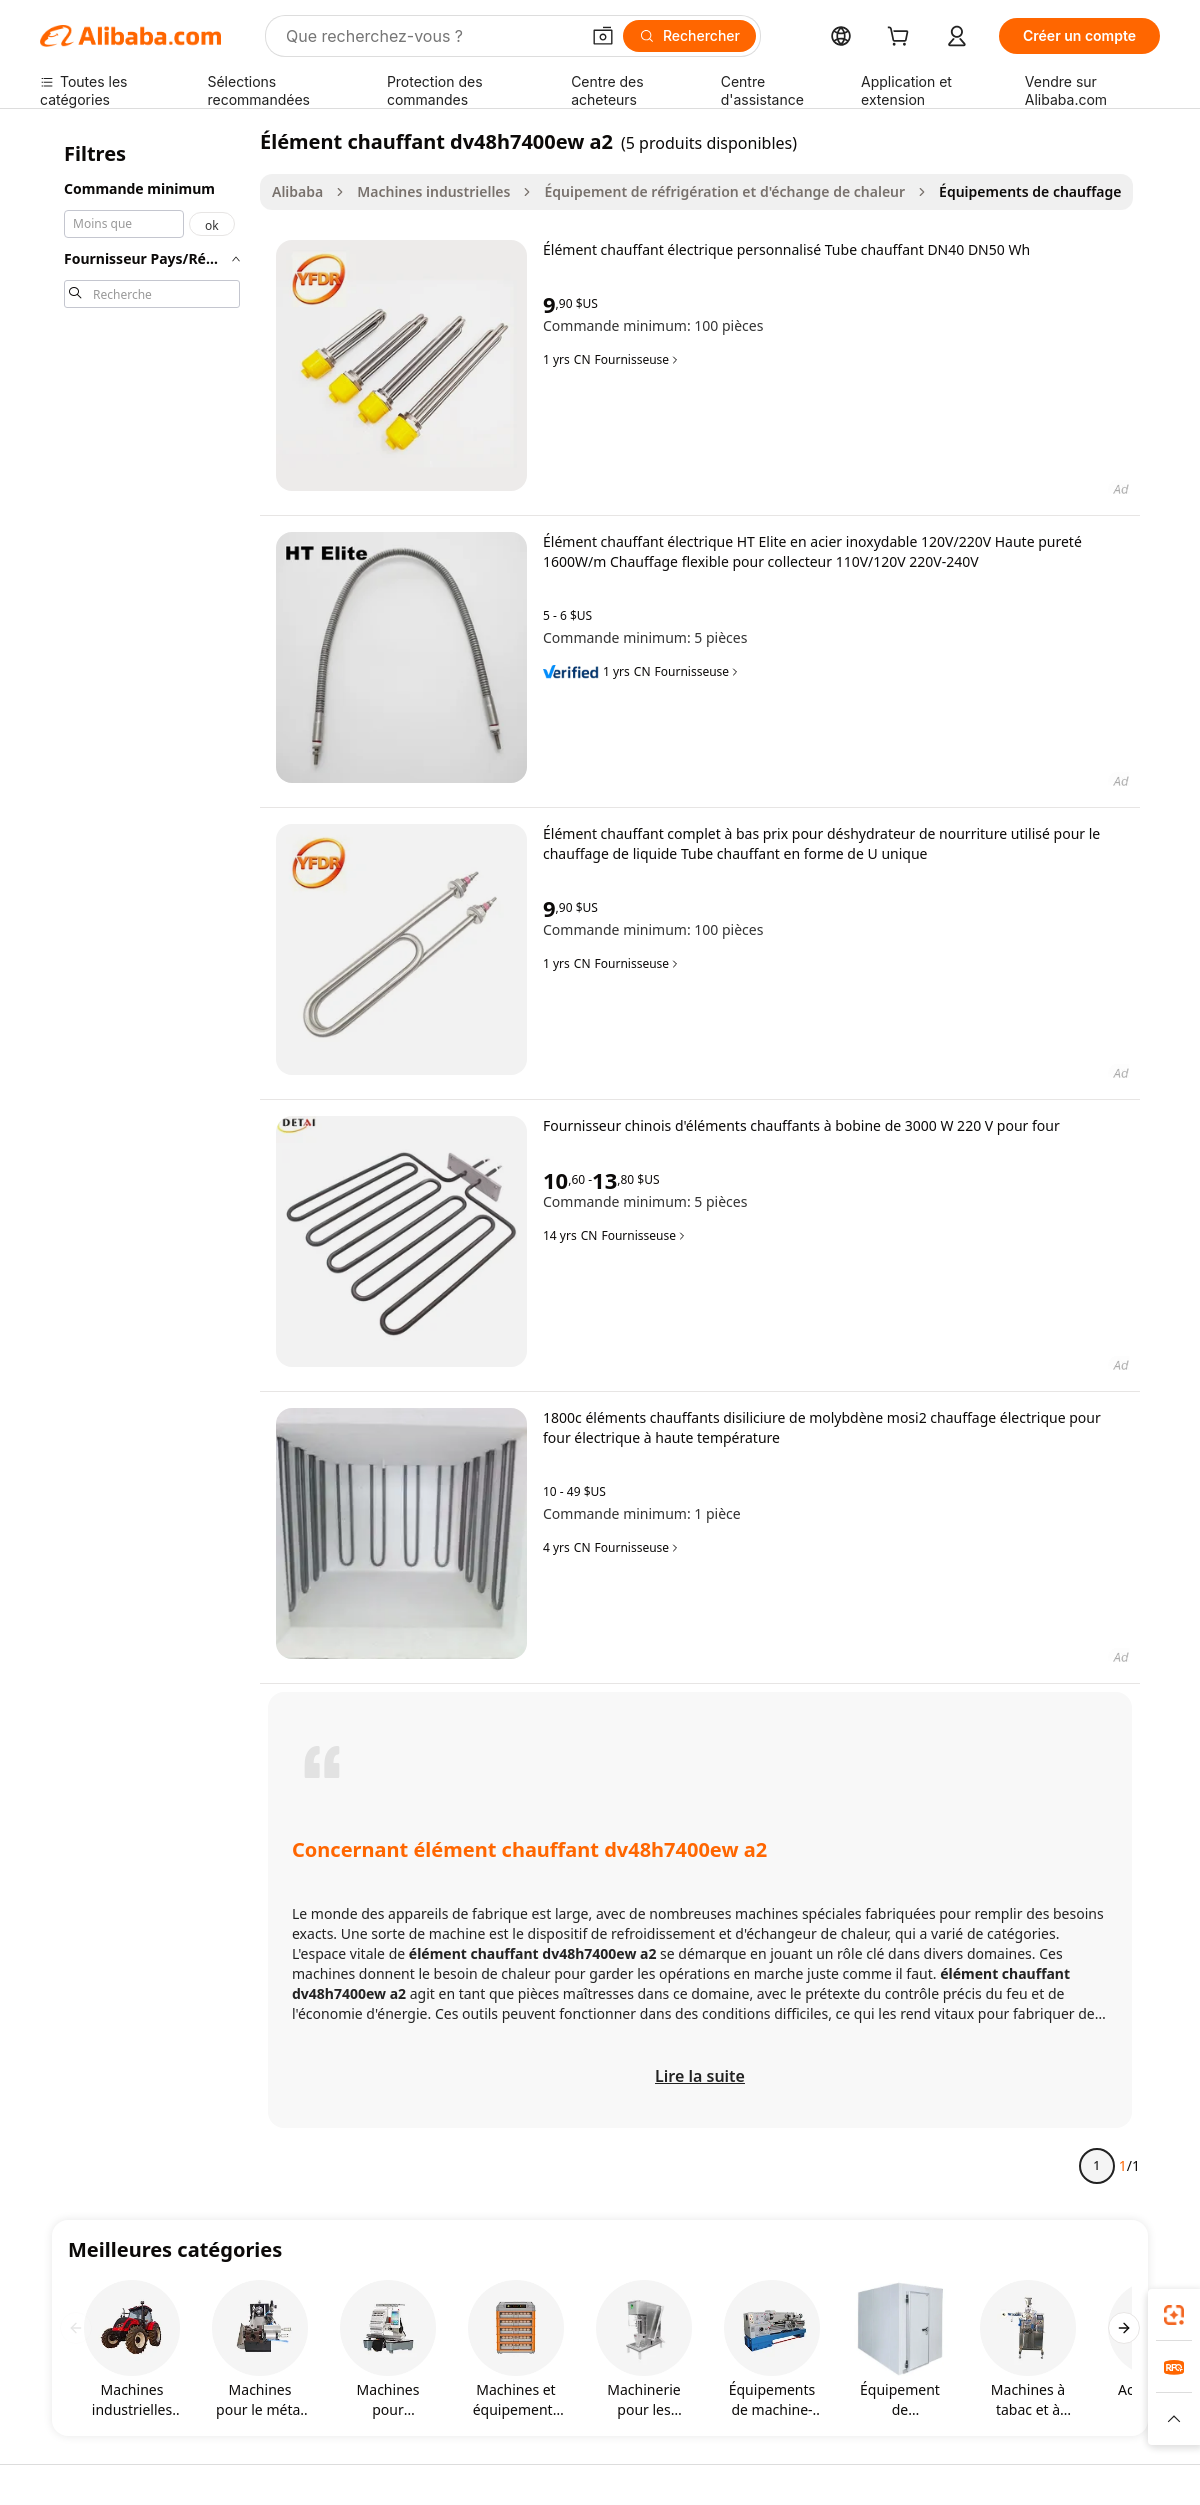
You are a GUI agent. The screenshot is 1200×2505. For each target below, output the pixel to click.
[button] (603, 36)
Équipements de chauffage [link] (1030, 191)
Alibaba (297, 191)
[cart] (902, 38)
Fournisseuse (638, 360)
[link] (1174, 2315)
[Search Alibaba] (430, 36)
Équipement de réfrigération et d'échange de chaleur (724, 191)
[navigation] (152, 1162)
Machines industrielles (433, 191)
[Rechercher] (689, 36)
